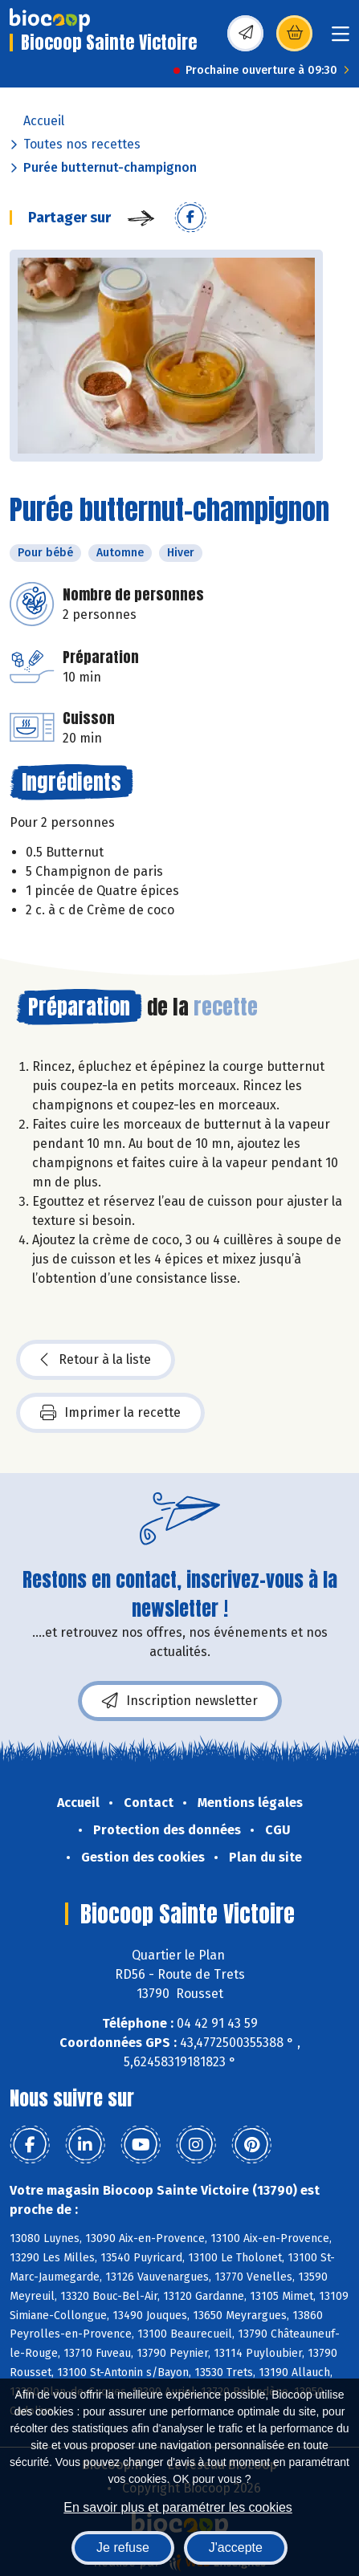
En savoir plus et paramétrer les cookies (177, 2507)
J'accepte (236, 2547)
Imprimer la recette (110, 1413)
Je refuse (122, 2547)
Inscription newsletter (180, 1701)
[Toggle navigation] (340, 39)
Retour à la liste (95, 1360)
